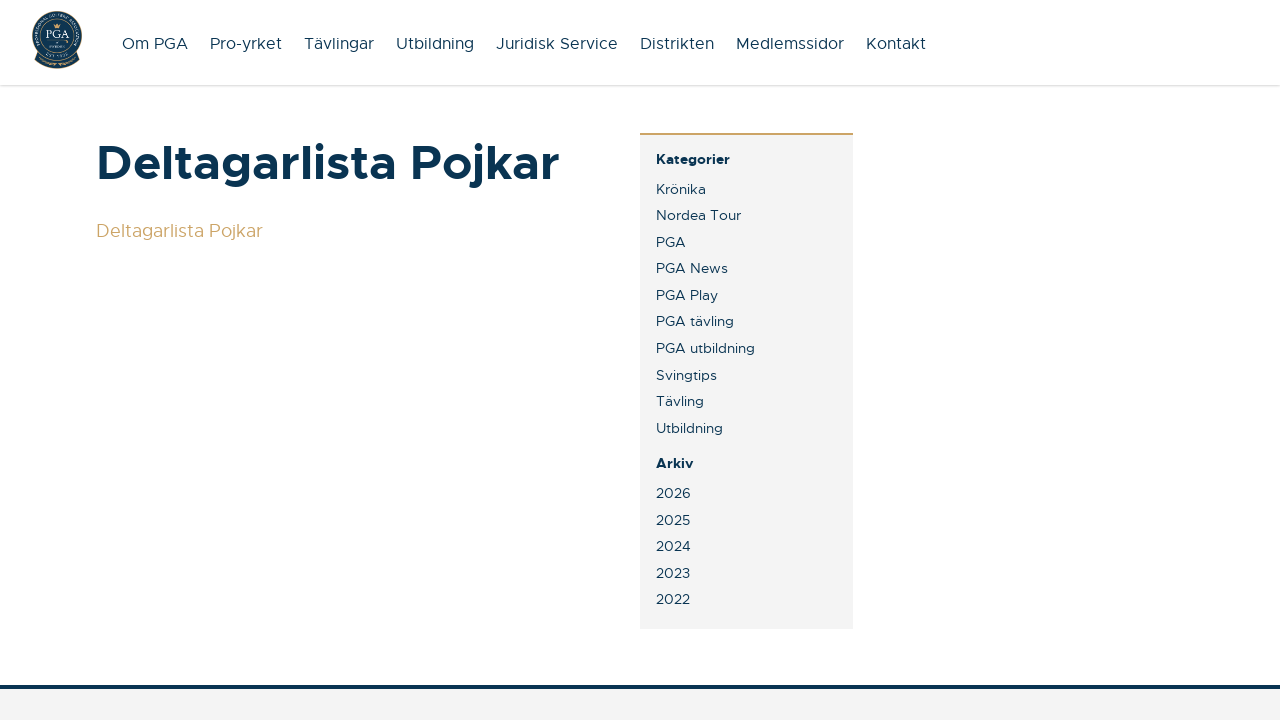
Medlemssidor (790, 44)
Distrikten (677, 44)
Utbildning (435, 44)
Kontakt (896, 44)
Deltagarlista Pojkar (179, 231)
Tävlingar (339, 44)
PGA (671, 242)
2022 (673, 599)
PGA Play (687, 295)
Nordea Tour (698, 215)
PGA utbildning (705, 348)
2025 (673, 520)
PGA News (692, 268)
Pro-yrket (246, 44)
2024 (673, 546)
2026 (673, 493)
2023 (673, 573)
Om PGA (155, 44)
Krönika (681, 189)
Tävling (680, 401)
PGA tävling (695, 321)
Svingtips (686, 375)
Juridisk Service (557, 44)
